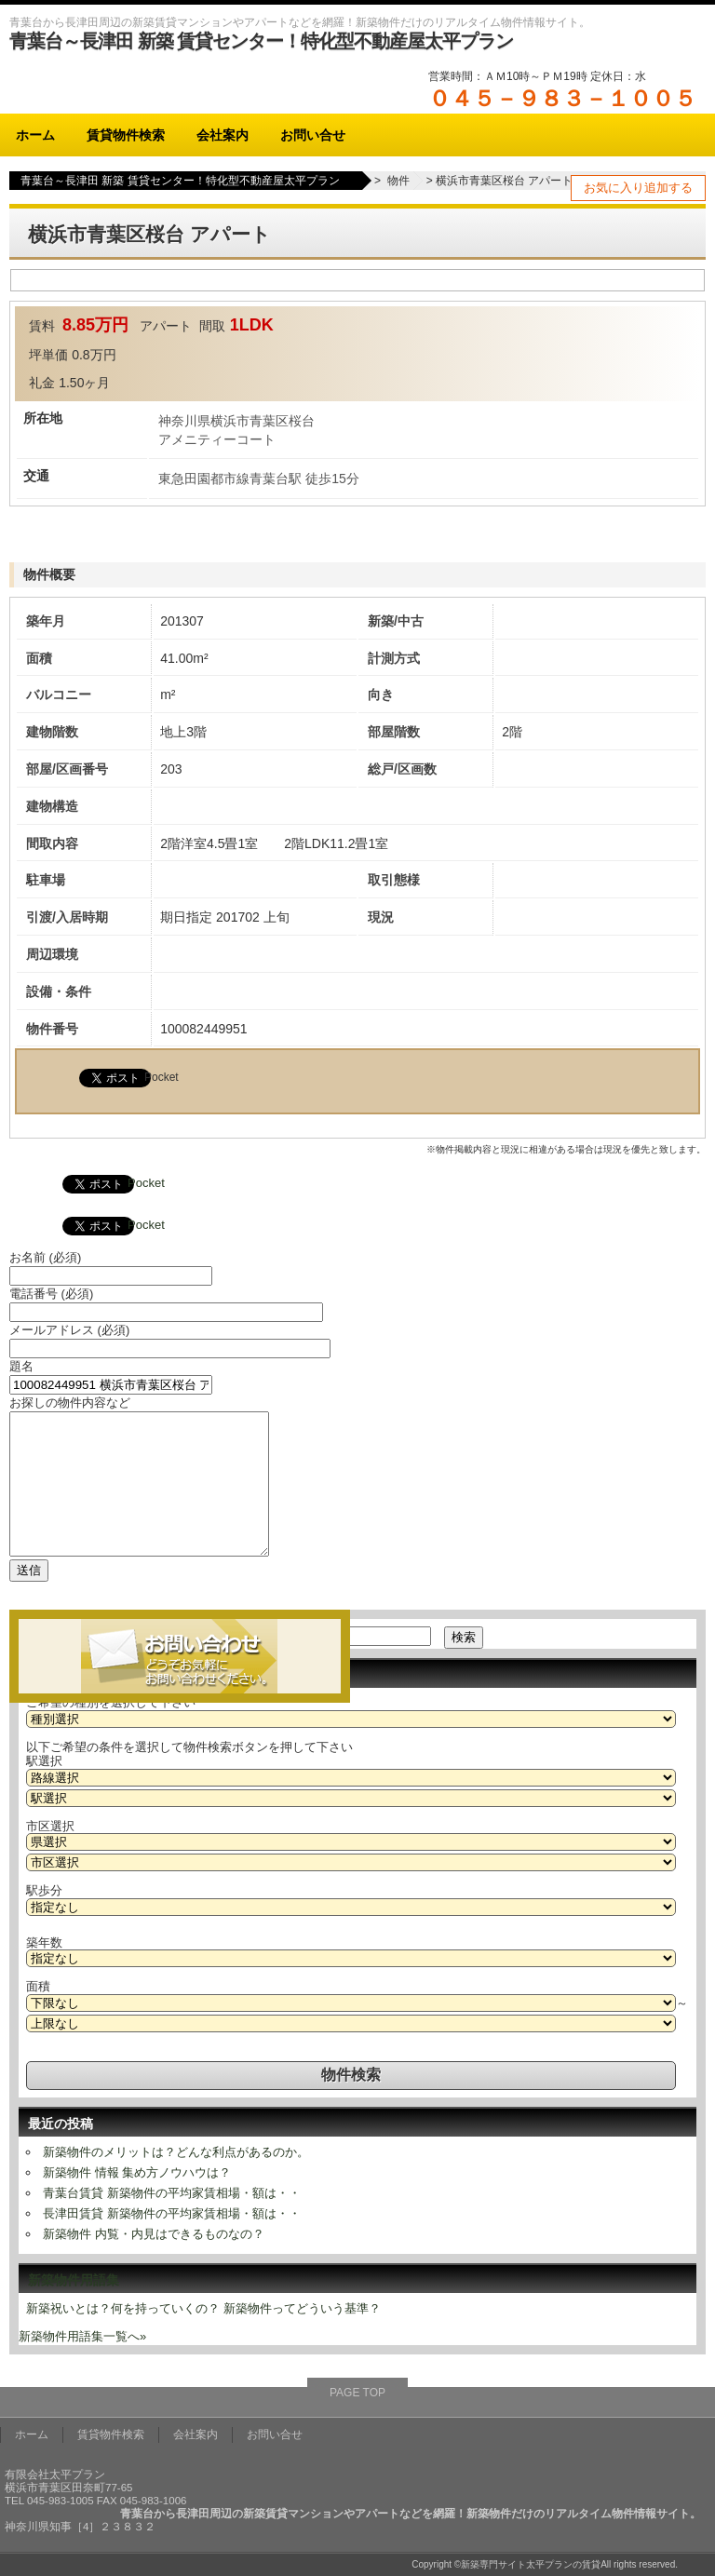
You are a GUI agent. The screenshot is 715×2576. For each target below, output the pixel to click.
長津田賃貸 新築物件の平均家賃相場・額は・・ (172, 2213)
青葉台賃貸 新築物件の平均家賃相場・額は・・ (172, 2193)
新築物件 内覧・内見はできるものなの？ (153, 2234)
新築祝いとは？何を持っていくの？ (123, 2308)
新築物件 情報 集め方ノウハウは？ (137, 2172)
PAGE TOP (357, 2392)
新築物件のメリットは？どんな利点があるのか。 (176, 2152)
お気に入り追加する (638, 188)
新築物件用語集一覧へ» (82, 2336)
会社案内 (222, 135)
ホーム (35, 135)
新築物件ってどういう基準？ (302, 2308)
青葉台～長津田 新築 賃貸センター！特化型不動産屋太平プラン (261, 41)
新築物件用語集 (73, 2280)
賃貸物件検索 (126, 135)
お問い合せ (312, 135)
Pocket (161, 1077)
